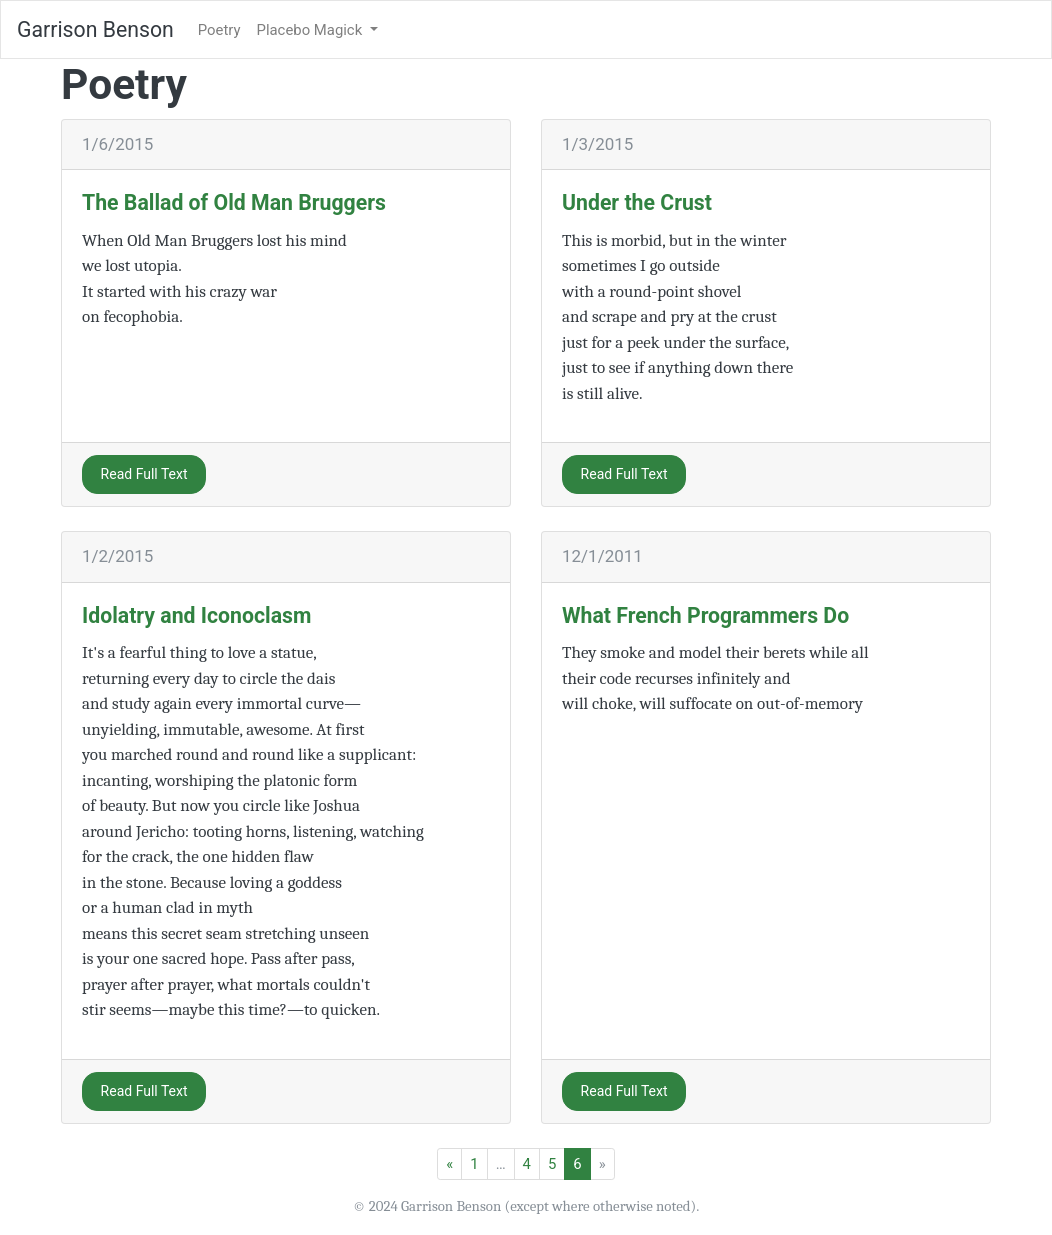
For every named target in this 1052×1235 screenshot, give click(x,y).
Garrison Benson (95, 29)
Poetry (219, 30)
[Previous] (449, 1164)
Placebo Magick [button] (311, 30)
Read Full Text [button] (144, 474)
